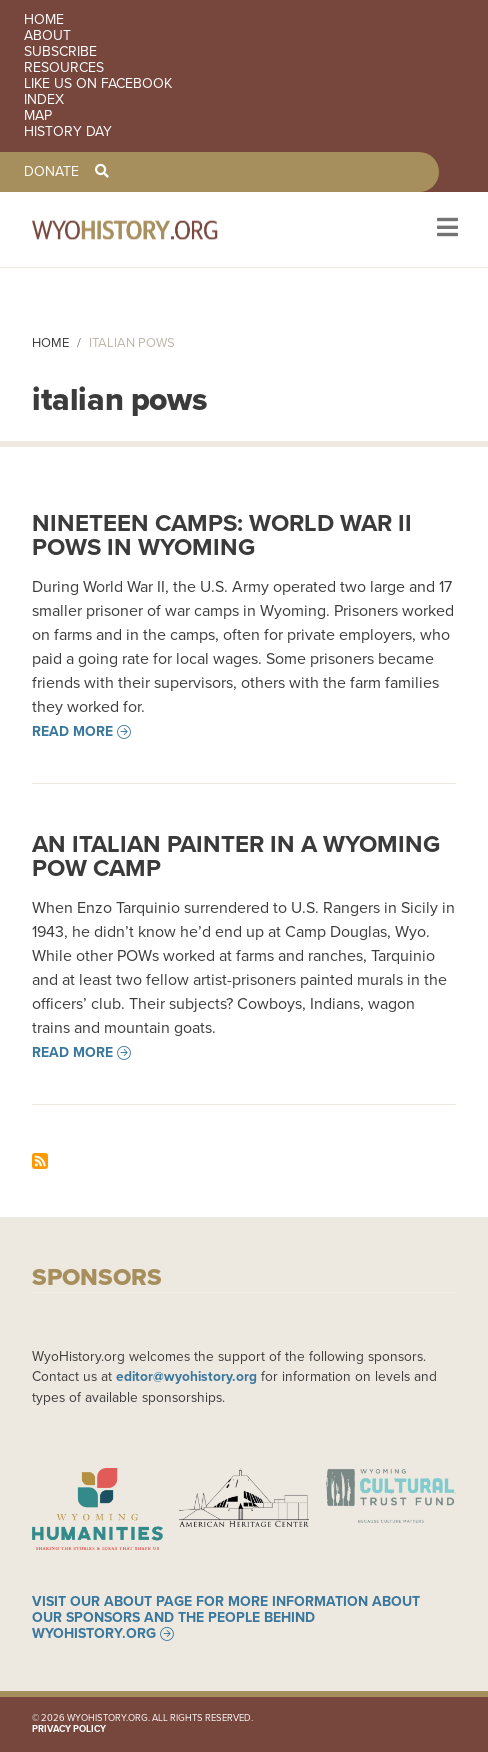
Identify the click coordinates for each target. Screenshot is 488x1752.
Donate (51, 172)
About (47, 36)
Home (44, 20)
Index (44, 100)
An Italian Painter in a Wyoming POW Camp (236, 856)
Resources (64, 68)
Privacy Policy (69, 1729)
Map (38, 116)
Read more (72, 732)
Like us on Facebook (98, 84)
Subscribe (60, 52)
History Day (68, 132)
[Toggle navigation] (445, 229)
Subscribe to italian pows (40, 1161)
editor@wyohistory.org (186, 1376)
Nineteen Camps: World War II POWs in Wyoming (222, 535)
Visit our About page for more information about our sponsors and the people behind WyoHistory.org (226, 1618)
